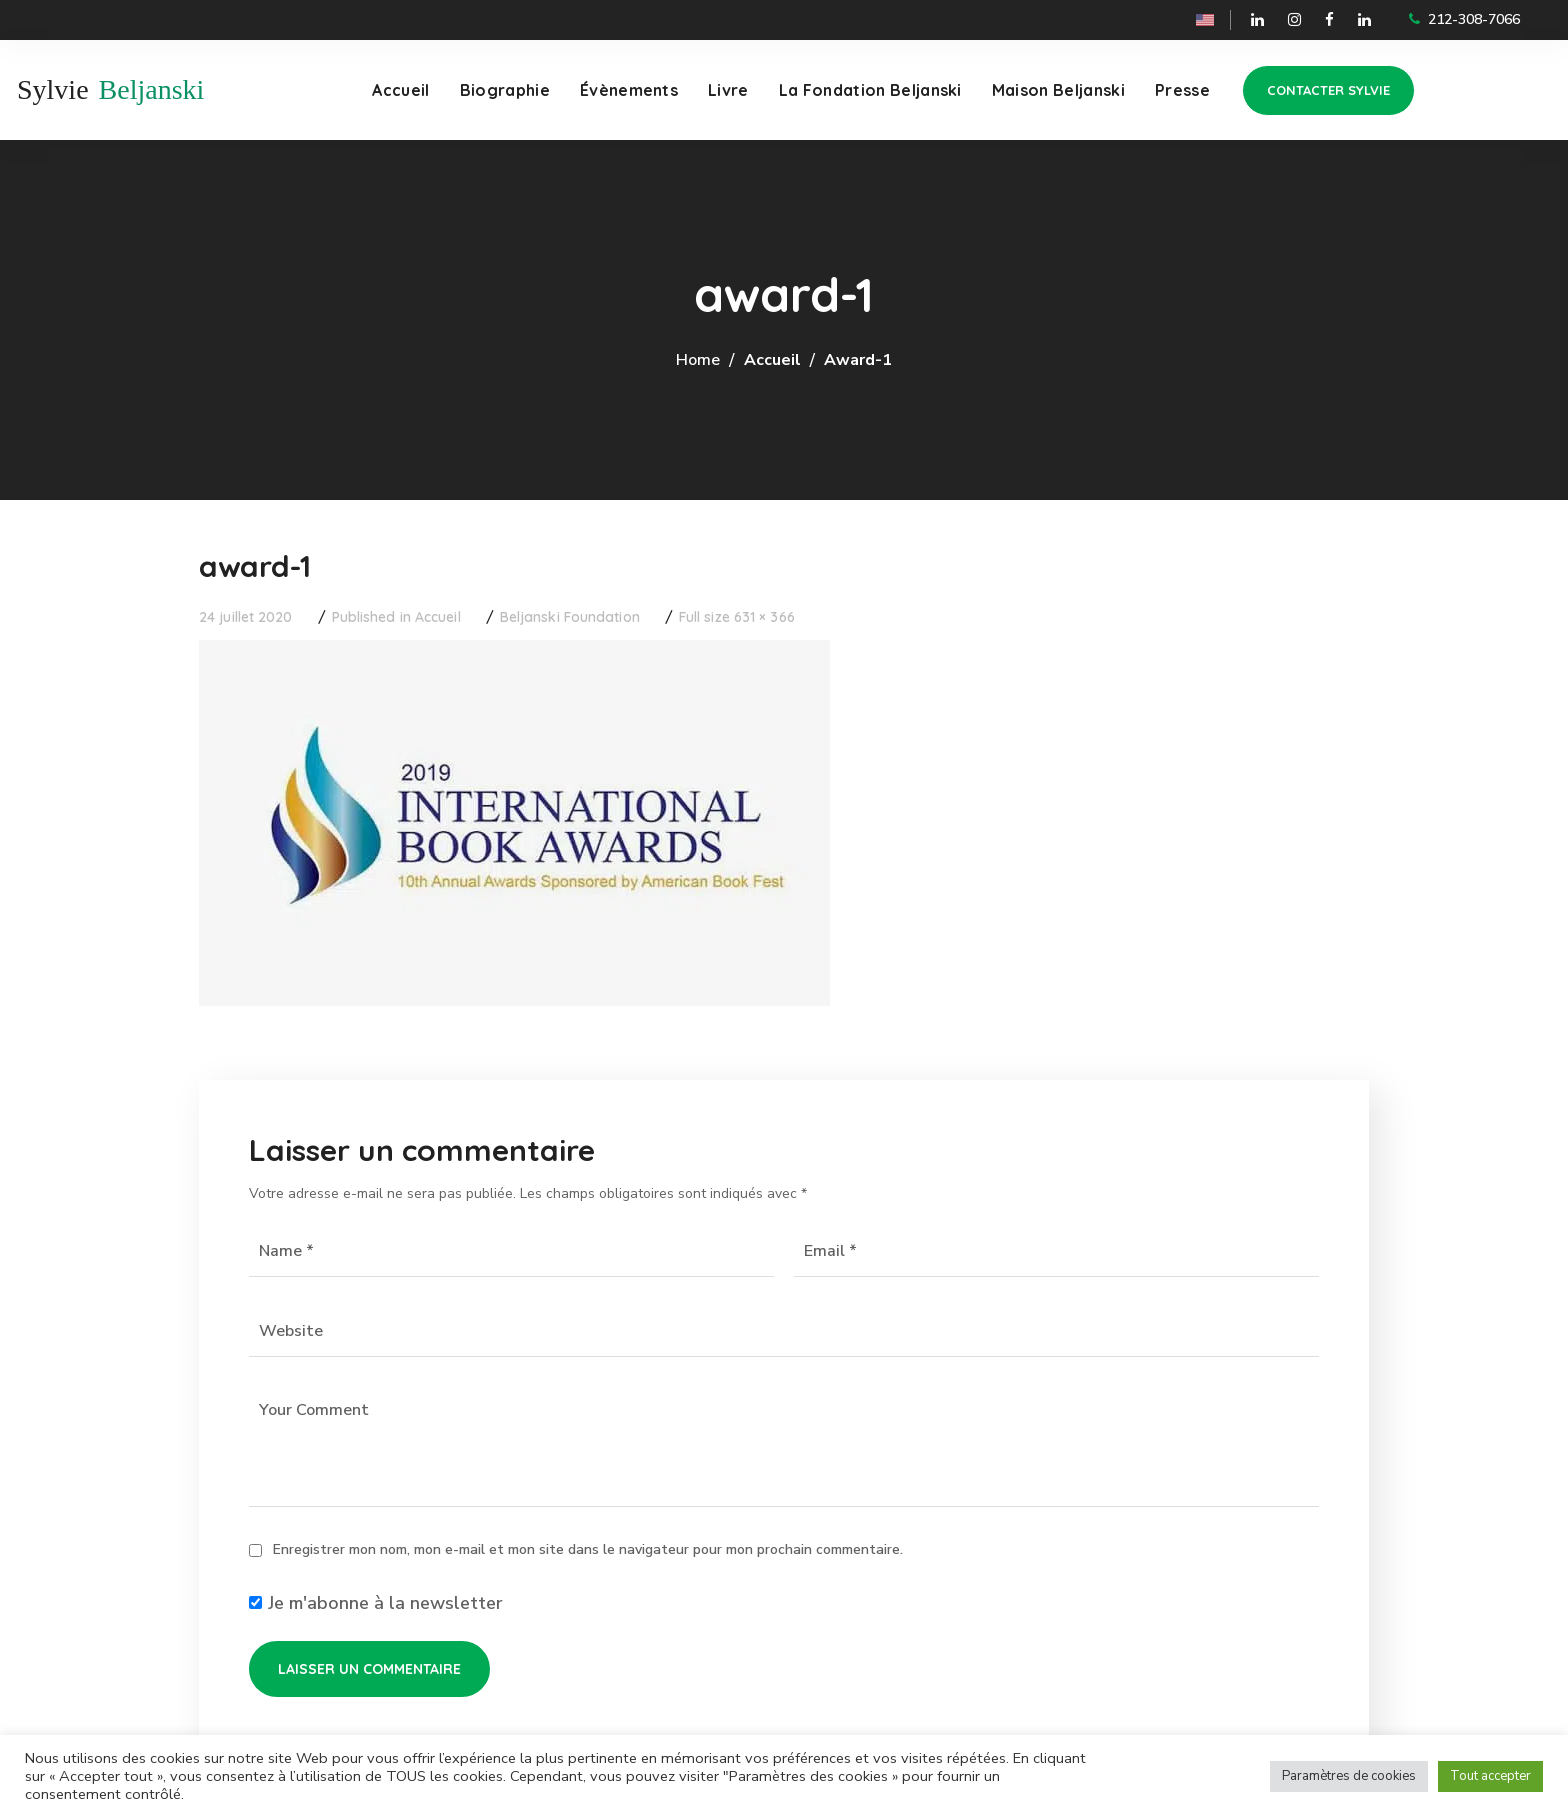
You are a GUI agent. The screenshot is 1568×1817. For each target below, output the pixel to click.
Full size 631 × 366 (737, 617)
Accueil (772, 360)
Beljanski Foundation (570, 617)
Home (698, 360)
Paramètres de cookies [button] (1349, 1776)
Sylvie (53, 89)
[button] (1328, 90)
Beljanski (152, 89)
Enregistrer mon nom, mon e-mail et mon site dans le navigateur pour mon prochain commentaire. (588, 1549)
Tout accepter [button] (1490, 1776)
